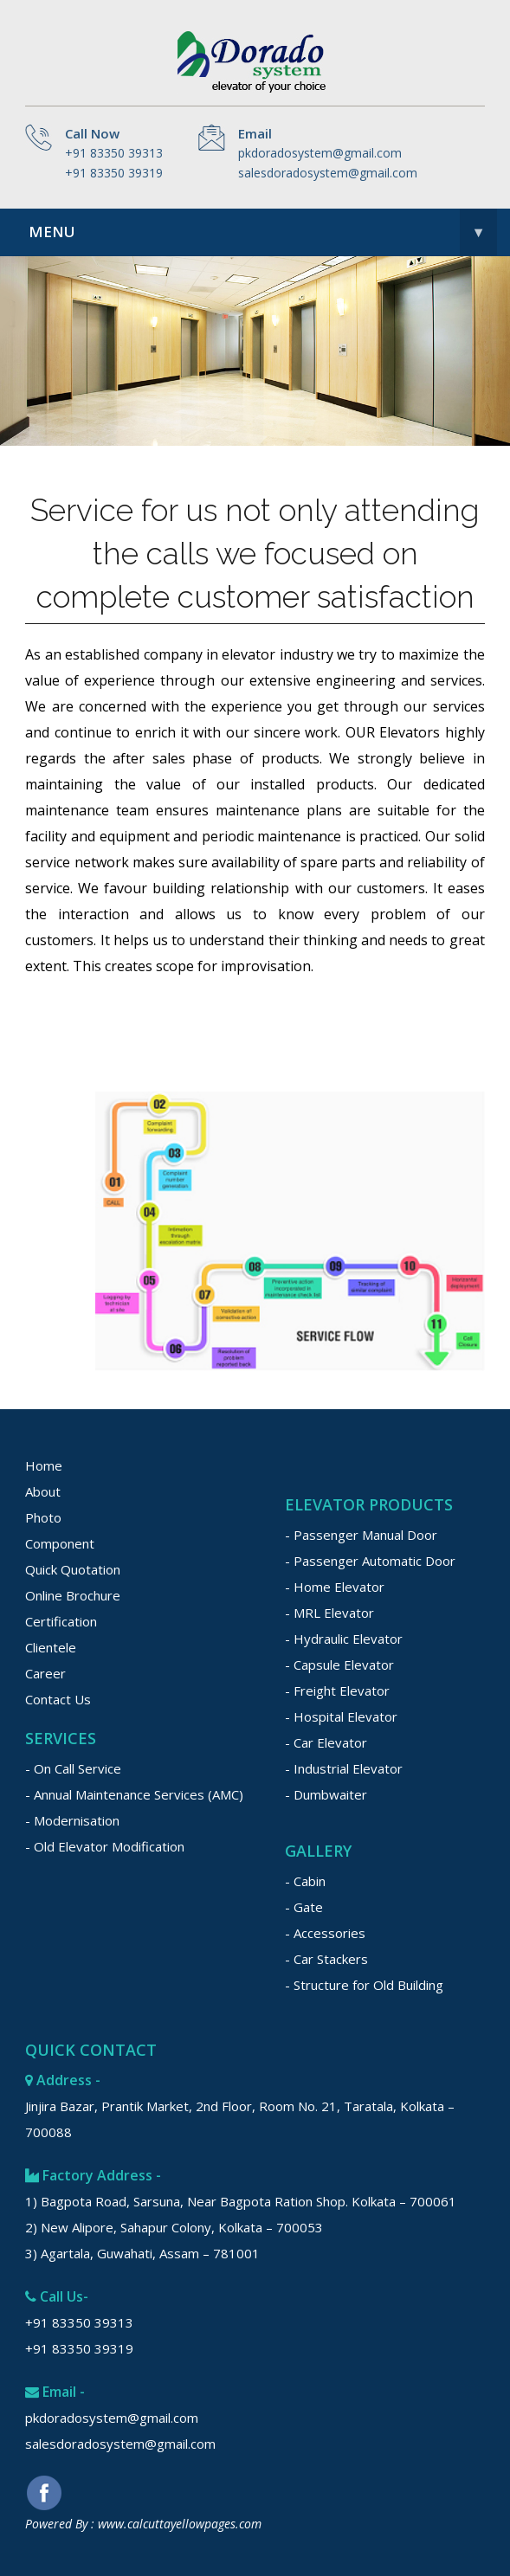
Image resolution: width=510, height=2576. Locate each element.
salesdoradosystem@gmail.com (327, 172)
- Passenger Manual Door (361, 1534)
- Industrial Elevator (344, 1768)
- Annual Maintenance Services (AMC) (134, 1794)
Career (45, 1673)
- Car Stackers (326, 1958)
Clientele (50, 1647)
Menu (263, 232)
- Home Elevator (334, 1586)
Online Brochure (72, 1595)
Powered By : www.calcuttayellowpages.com (143, 2523)
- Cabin (305, 1881)
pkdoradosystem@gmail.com (320, 153)
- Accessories (325, 1933)
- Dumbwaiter (326, 1794)
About (43, 1491)
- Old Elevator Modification (104, 1846)
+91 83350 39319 (114, 172)
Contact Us (58, 1699)
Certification (61, 1621)
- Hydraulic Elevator (344, 1638)
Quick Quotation (72, 1569)
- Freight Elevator (337, 1690)
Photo (43, 1517)
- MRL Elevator (329, 1612)
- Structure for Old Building (364, 1984)
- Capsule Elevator (339, 1664)
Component (59, 1543)
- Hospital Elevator (341, 1716)
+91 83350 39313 (114, 153)
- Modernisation (72, 1820)
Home (43, 1465)
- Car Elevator (326, 1742)
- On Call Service (73, 1768)
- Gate (304, 1907)
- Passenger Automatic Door (370, 1560)
